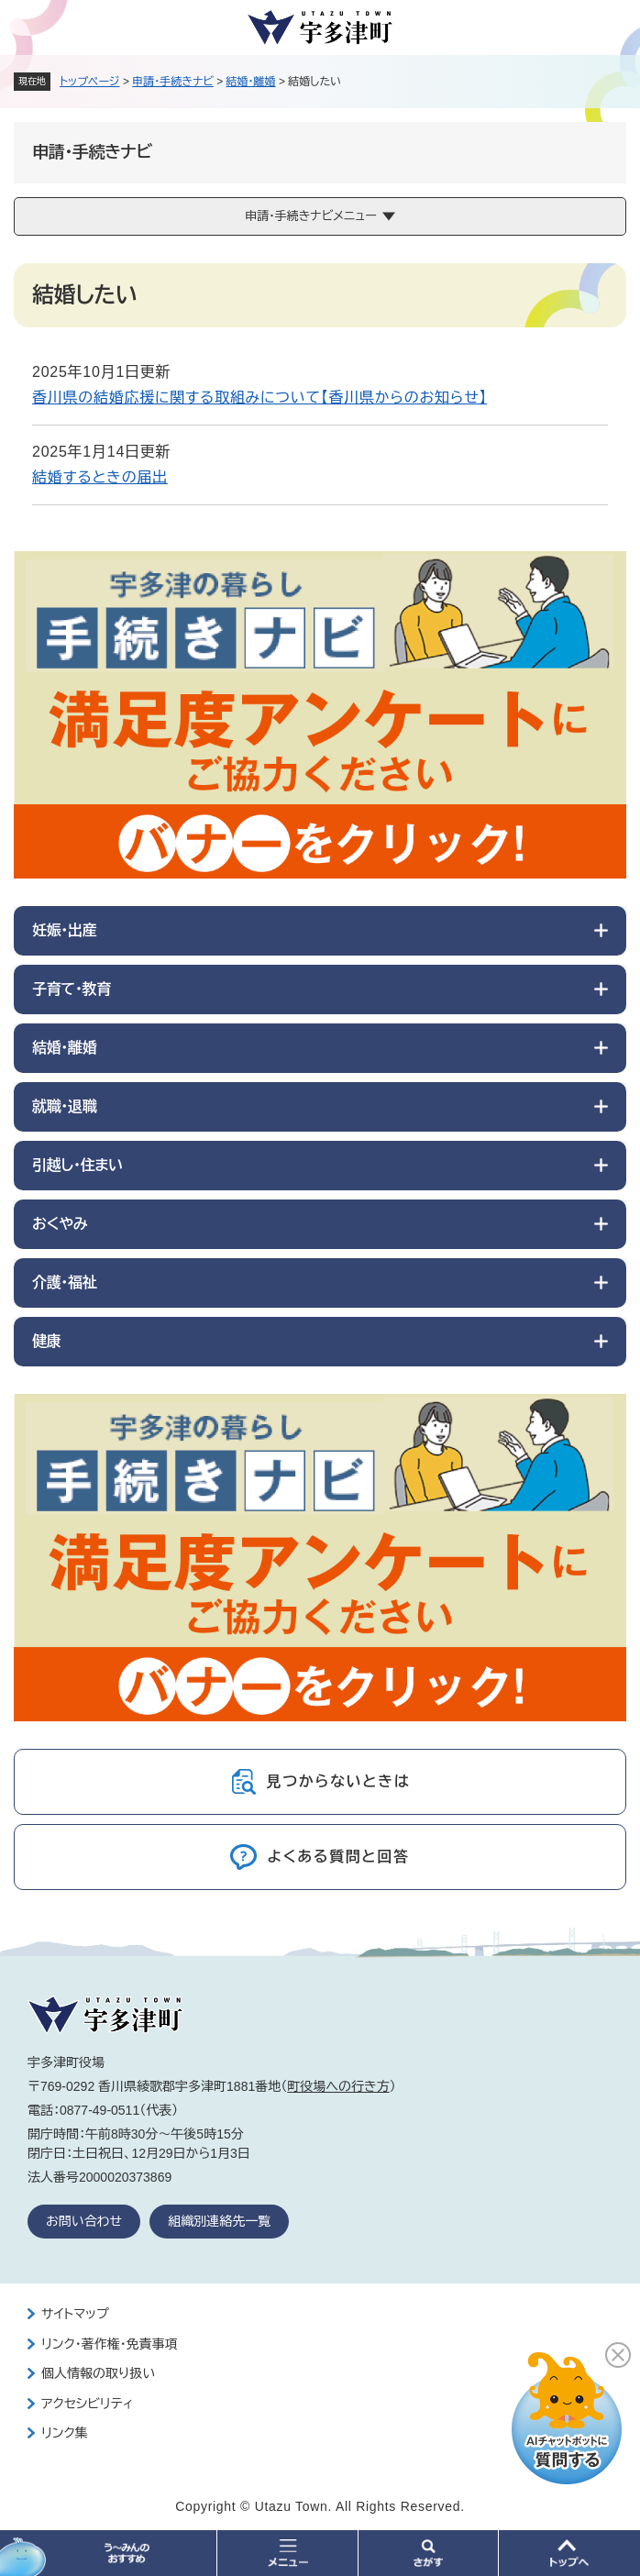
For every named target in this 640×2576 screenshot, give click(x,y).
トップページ (90, 81)
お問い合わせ (84, 2221)
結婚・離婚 (251, 81)
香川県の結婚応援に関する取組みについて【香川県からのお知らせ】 (259, 397)
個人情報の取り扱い (98, 2373)
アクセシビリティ (87, 2403)
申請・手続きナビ (173, 81)
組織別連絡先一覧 (219, 2221)
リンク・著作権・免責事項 (109, 2344)
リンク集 (64, 2433)
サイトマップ (75, 2313)
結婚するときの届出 (100, 477)
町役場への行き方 (338, 2086)
